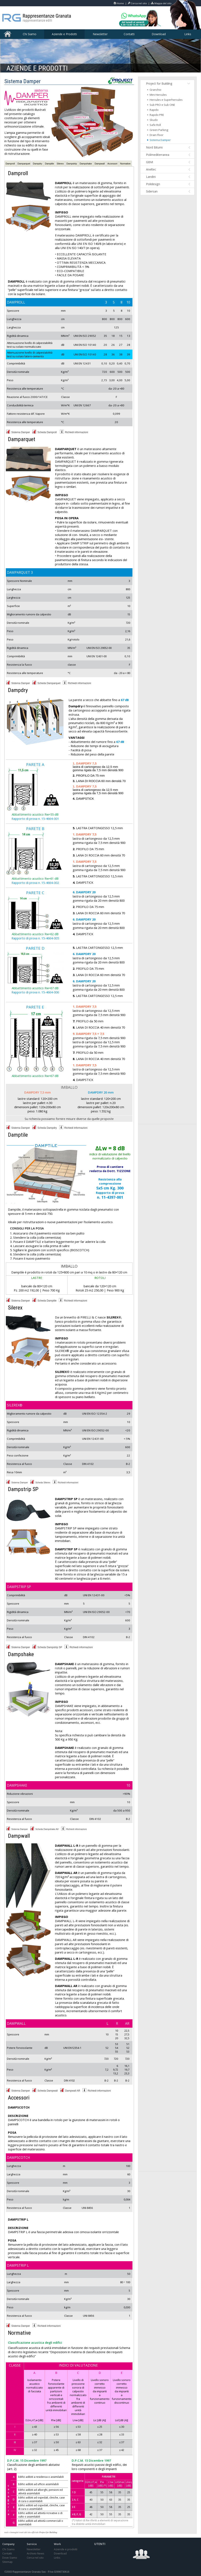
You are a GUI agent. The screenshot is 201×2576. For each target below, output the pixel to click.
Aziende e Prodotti (64, 34)
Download (159, 34)
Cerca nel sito (139, 3)
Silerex (60, 163)
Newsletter (100, 34)
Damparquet (24, 163)
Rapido (154, 110)
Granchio (155, 90)
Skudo (154, 120)
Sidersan (152, 191)
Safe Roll (155, 125)
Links (187, 34)
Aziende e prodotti (65, 2549)
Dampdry (37, 163)
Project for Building (48, 2532)
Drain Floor (156, 135)
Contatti (129, 34)
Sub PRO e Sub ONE (162, 105)
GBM (149, 162)
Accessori (112, 163)
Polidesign (153, 184)
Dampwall (100, 163)
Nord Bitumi (154, 147)
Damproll (10, 163)
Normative (125, 163)
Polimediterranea (157, 155)
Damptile (49, 163)
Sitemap (7, 2562)
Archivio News (35, 2553)
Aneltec (151, 169)
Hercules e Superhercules (166, 100)
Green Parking (159, 130)
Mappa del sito (163, 3)
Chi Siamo (29, 34)
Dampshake (86, 163)
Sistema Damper (160, 140)
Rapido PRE (157, 115)
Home (120, 3)
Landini (151, 177)
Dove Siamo (9, 2557)
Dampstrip (71, 163)
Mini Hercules (158, 95)
